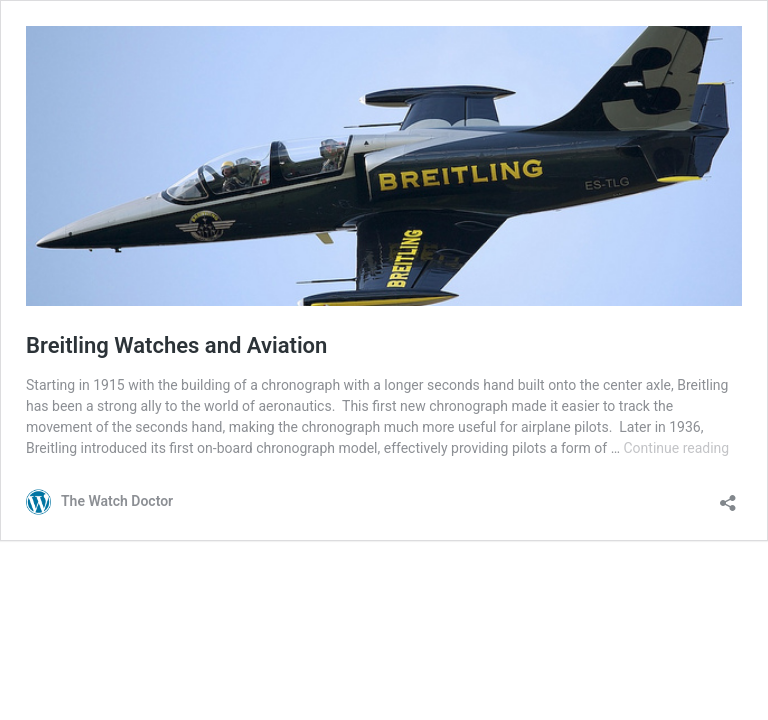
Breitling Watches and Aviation (176, 345)
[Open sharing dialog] (728, 496)
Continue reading (676, 448)
